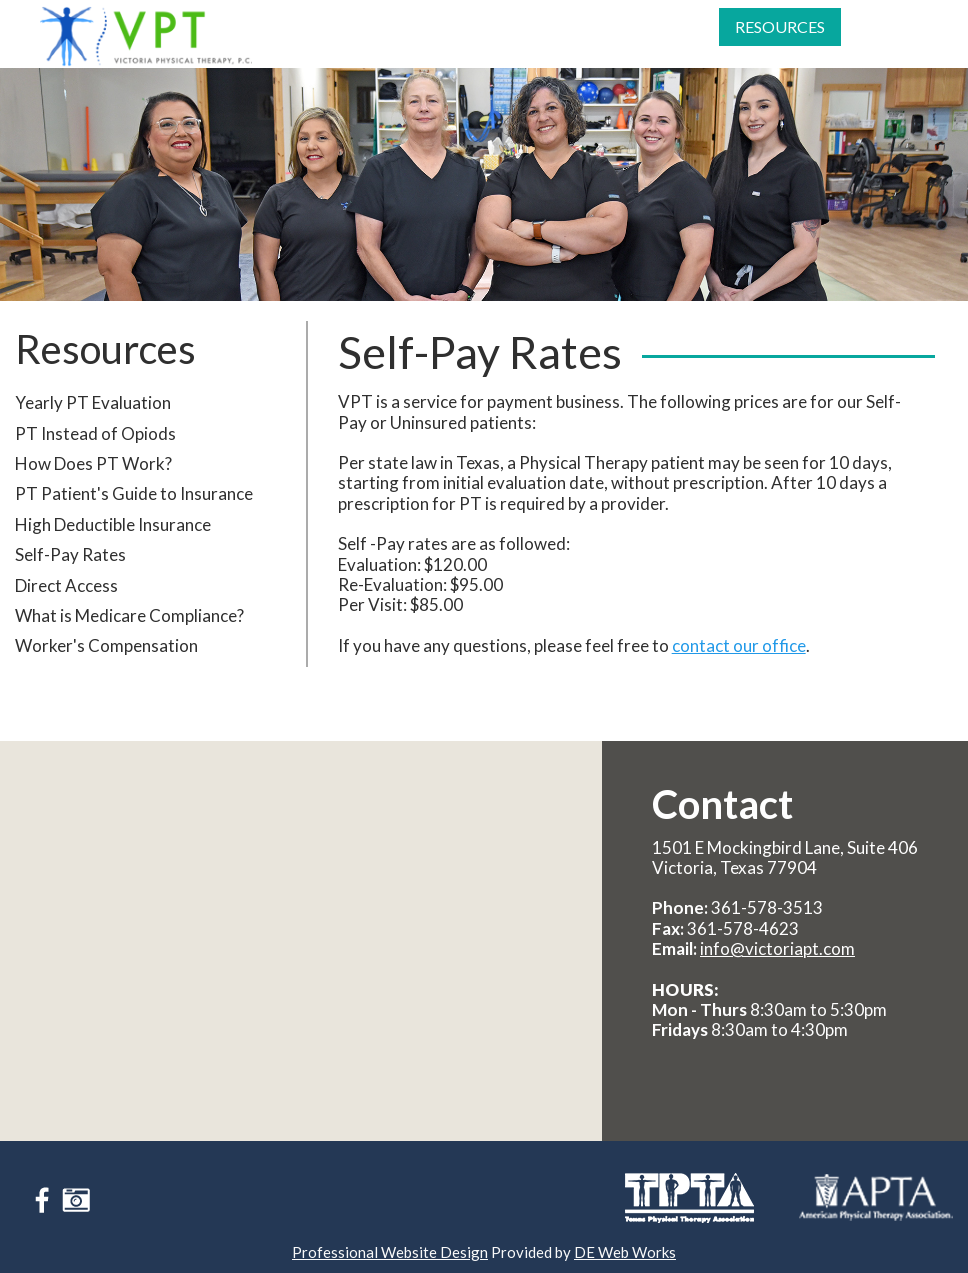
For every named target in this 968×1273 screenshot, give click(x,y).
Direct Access (66, 612)
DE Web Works (625, 1252)
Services (404, 48)
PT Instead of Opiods (95, 460)
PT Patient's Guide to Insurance (134, 521)
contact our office (739, 672)
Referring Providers (629, 48)
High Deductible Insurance (113, 552)
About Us (301, 48)
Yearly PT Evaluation (93, 430)
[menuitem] (304, 48)
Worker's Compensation (106, 673)
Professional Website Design (390, 1252)
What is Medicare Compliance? (129, 643)
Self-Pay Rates (70, 582)
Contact (897, 48)
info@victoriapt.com (777, 948)
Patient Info (506, 48)
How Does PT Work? (93, 491)
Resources (778, 48)
